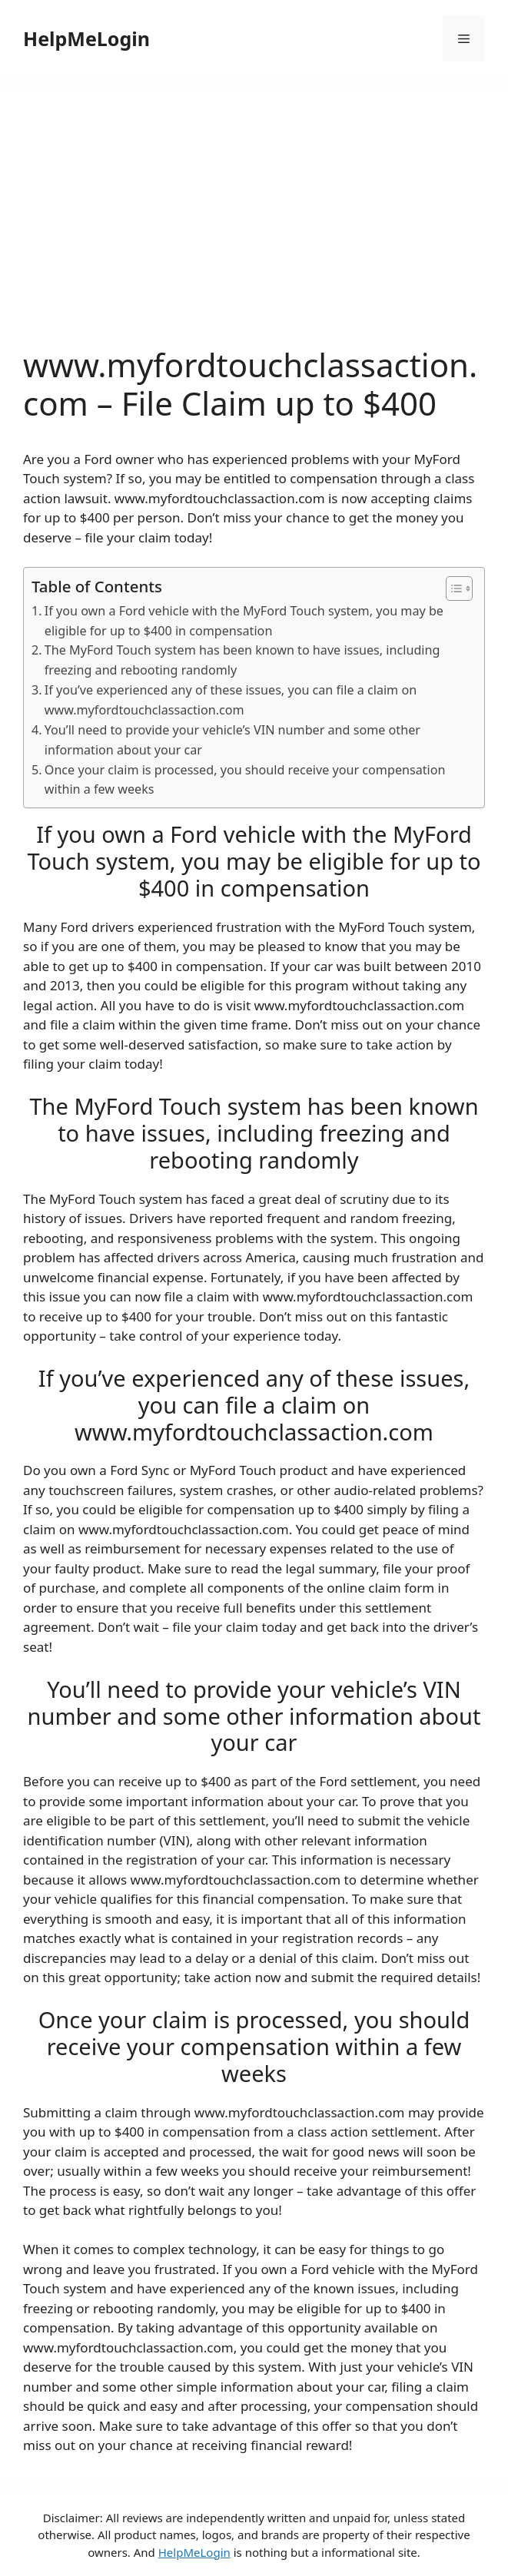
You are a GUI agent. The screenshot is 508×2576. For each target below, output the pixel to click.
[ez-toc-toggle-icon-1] (451, 588)
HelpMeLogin (86, 38)
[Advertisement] (254, 230)
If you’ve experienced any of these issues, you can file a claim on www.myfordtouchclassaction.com (231, 699)
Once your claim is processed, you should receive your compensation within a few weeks (245, 779)
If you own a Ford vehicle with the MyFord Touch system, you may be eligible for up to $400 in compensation (244, 620)
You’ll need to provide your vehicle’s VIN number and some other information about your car (232, 739)
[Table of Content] (459, 588)
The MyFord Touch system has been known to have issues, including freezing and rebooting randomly (242, 660)
